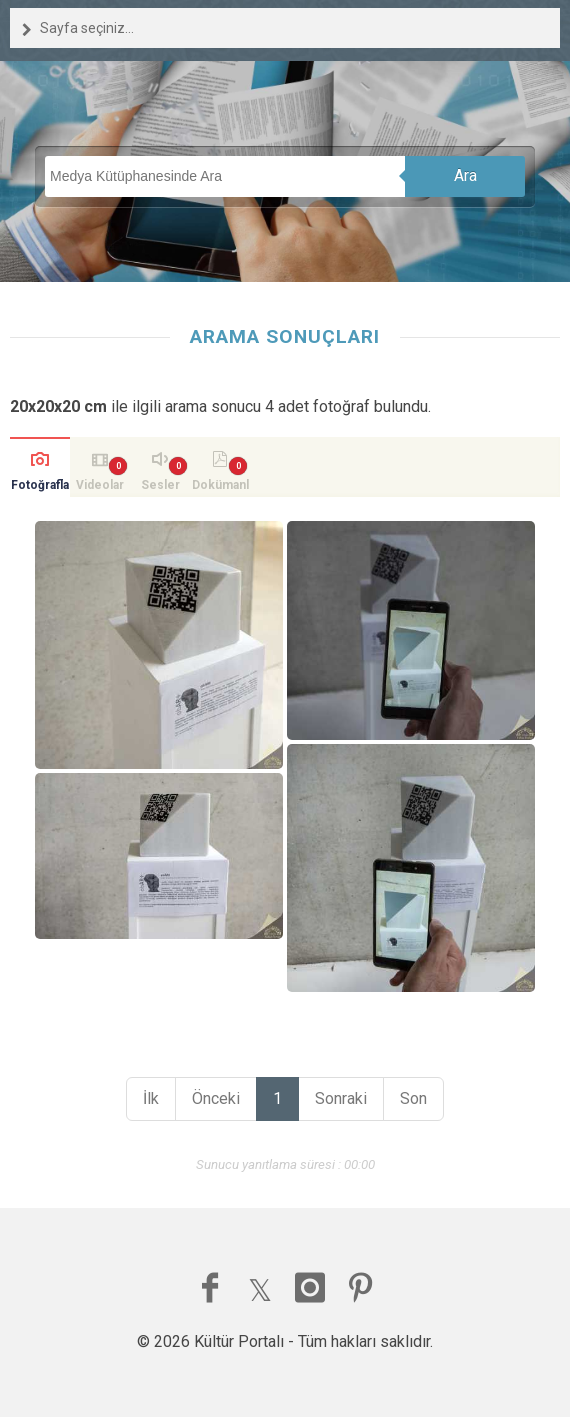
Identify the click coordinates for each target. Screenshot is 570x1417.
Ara (465, 175)
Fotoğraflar (40, 487)
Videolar (100, 485)
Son (413, 1098)
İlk (151, 1098)
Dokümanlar (220, 487)
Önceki (216, 1098)
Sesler (160, 485)
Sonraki (341, 1098)
